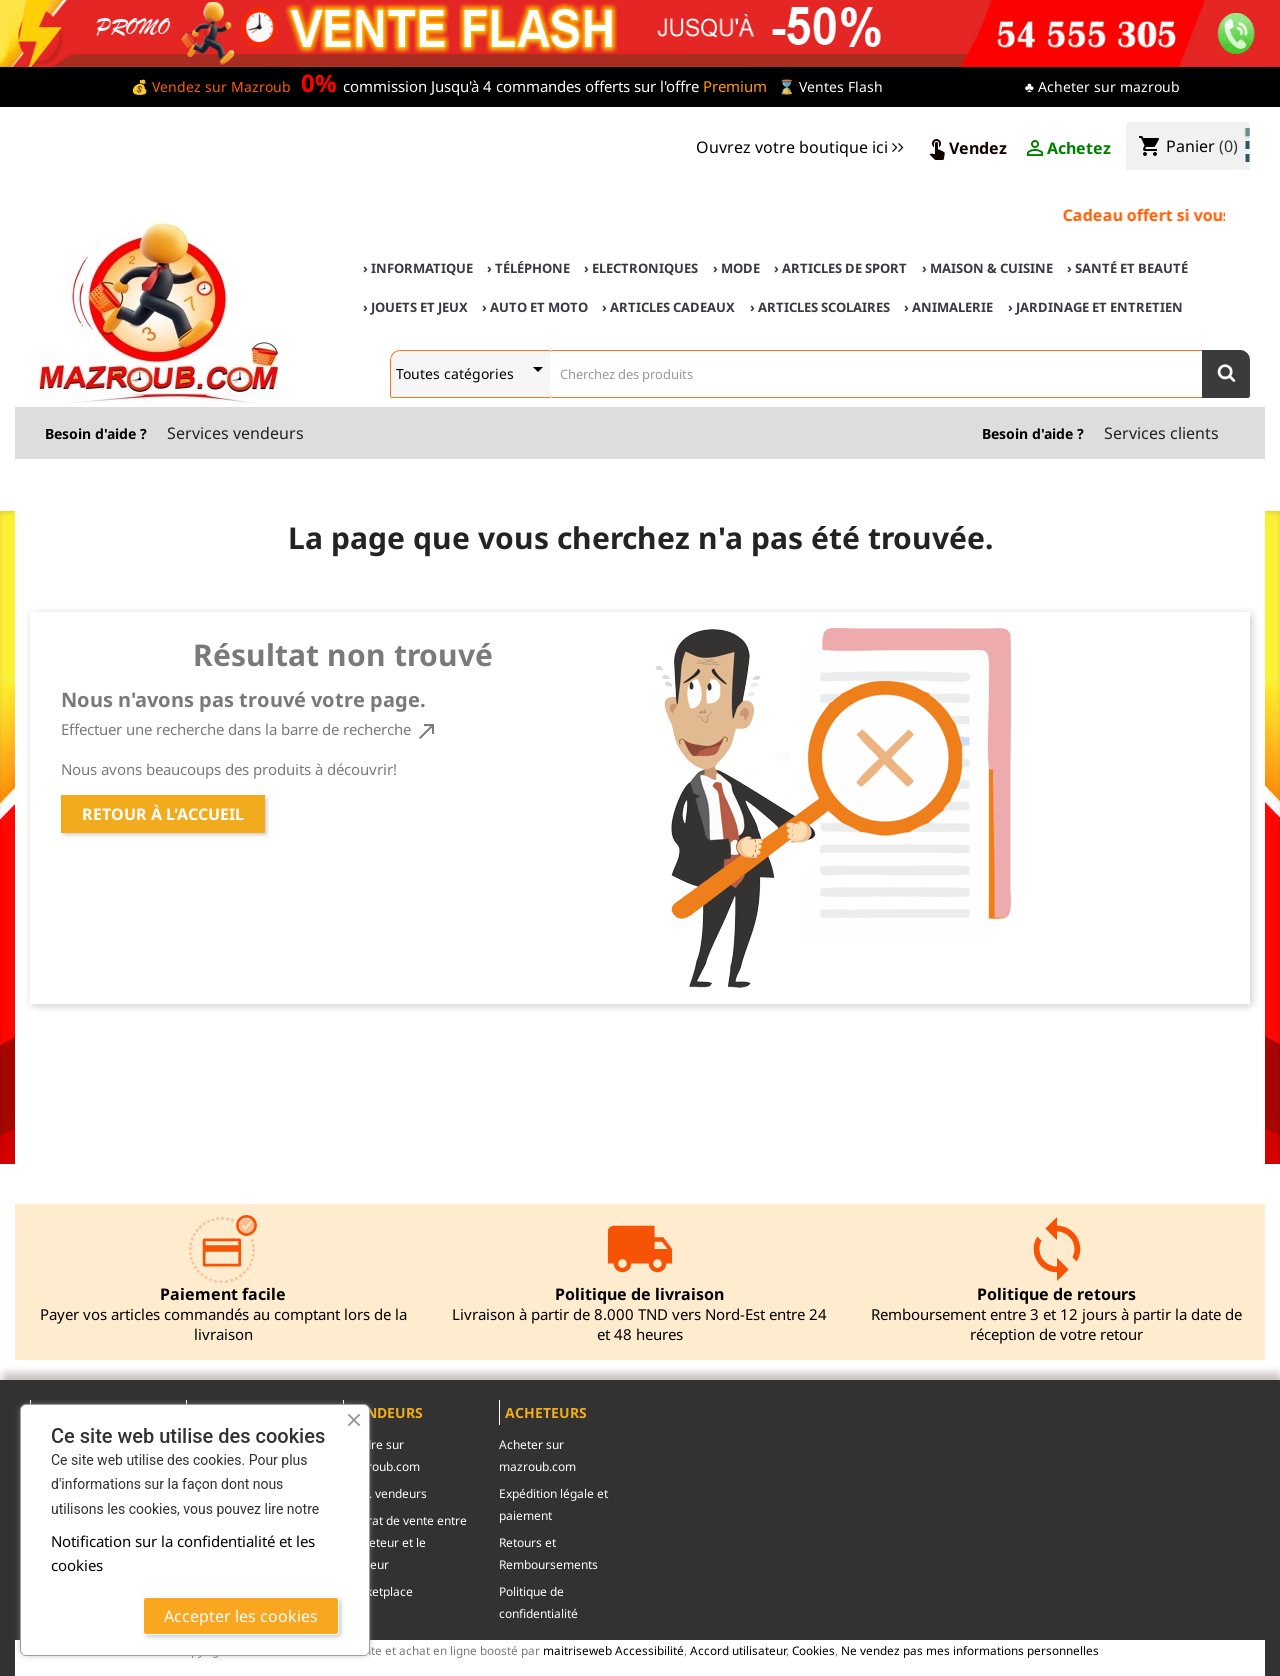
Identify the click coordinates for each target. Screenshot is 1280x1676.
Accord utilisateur (738, 1650)
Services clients (1161, 433)
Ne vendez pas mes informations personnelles (970, 1650)
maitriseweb (577, 1650)
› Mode (736, 268)
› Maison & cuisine (987, 268)
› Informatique (418, 268)
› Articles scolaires (820, 307)
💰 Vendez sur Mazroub (211, 86)
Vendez (966, 149)
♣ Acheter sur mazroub (1102, 86)
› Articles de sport (840, 268)
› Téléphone (528, 268)
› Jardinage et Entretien (1095, 307)
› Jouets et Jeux (415, 307)
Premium (735, 86)
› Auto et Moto (535, 307)
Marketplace (378, 1591)
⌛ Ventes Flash (830, 86)
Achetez (1067, 149)
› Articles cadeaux (668, 307)
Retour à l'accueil (163, 814)
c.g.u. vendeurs (385, 1493)
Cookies (813, 1650)
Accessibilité (649, 1650)
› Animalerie (948, 307)
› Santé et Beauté (1127, 268)
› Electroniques (641, 268)
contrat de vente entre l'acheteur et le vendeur (405, 1542)
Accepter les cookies (241, 1616)
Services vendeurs (235, 433)
